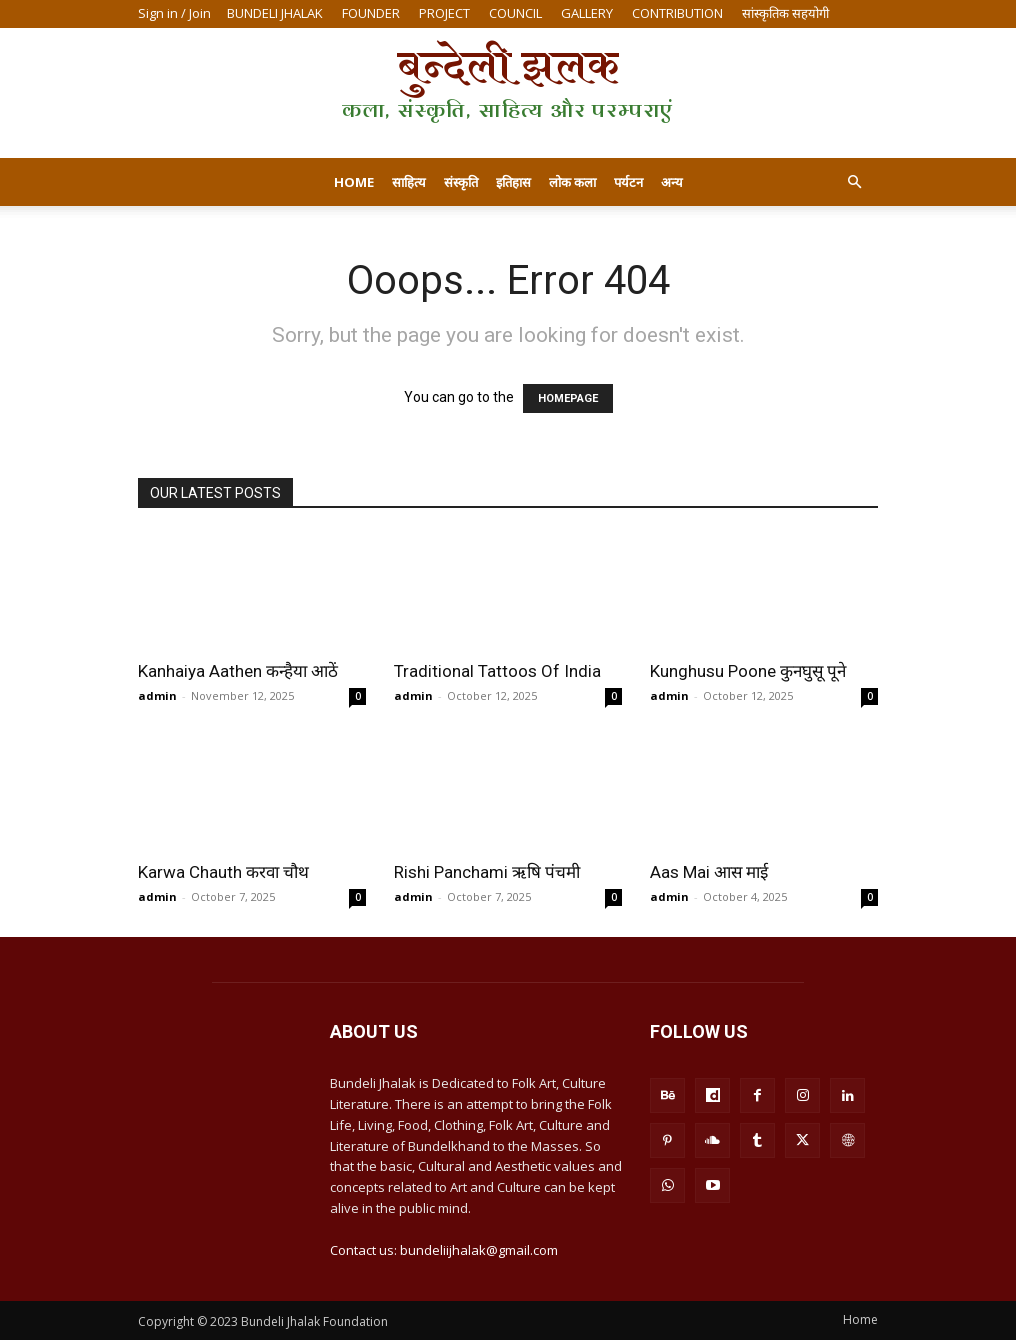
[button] (854, 182)
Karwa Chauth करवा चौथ (223, 872)
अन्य (672, 182)
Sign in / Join (174, 13)
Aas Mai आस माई (709, 872)
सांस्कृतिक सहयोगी (785, 13)
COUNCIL (515, 13)
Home (354, 182)
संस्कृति (461, 182)
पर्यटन (628, 182)
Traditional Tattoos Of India (497, 671)
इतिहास (513, 182)
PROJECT (444, 13)
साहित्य (409, 182)
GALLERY (587, 13)
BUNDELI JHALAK (275, 13)
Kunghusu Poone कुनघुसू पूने (748, 671)
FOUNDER (371, 13)
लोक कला (572, 182)
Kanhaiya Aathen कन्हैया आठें (238, 671)
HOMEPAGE (568, 398)
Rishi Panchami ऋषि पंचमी (487, 872)
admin (157, 695)
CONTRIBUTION (677, 13)
